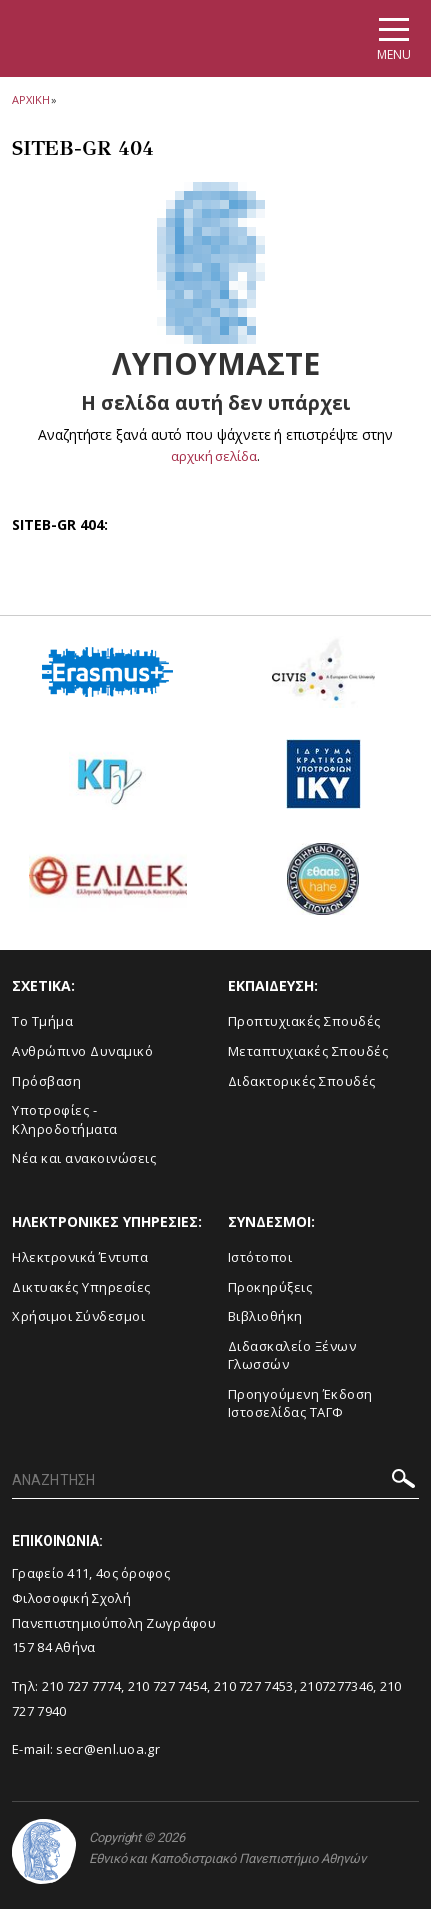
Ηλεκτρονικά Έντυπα (80, 1257)
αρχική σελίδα (214, 455)
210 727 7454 (168, 1686)
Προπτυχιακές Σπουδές (304, 1021)
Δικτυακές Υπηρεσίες (81, 1286)
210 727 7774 (82, 1686)
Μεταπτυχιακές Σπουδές (308, 1051)
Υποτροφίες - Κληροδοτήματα (65, 1119)
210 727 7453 (254, 1686)
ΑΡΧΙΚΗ (30, 99)
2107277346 (336, 1686)
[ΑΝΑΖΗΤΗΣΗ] (215, 1481)
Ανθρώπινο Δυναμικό (82, 1051)
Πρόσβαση (46, 1080)
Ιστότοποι (260, 1257)
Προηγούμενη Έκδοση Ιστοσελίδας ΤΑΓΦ (300, 1403)
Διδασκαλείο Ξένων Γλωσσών (292, 1354)
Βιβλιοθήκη (265, 1316)
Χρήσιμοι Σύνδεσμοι (78, 1316)
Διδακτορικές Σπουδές (302, 1080)
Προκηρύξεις (270, 1286)
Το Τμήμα (42, 1021)
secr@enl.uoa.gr (108, 1749)
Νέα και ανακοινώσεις (84, 1158)
